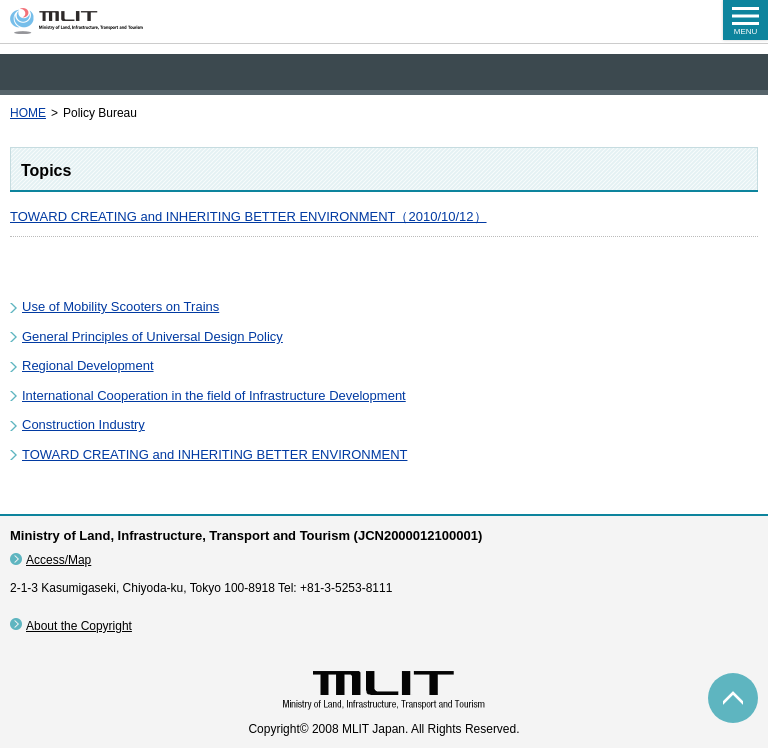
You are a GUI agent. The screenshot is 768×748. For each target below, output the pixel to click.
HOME (28, 113)
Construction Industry (83, 424)
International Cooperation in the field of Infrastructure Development (214, 395)
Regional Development (88, 365)
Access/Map (58, 560)
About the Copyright (79, 626)
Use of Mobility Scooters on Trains (120, 306)
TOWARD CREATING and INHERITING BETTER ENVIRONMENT (214, 454)
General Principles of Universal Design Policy (152, 336)
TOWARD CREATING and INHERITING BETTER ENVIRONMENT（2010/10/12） (248, 216)
